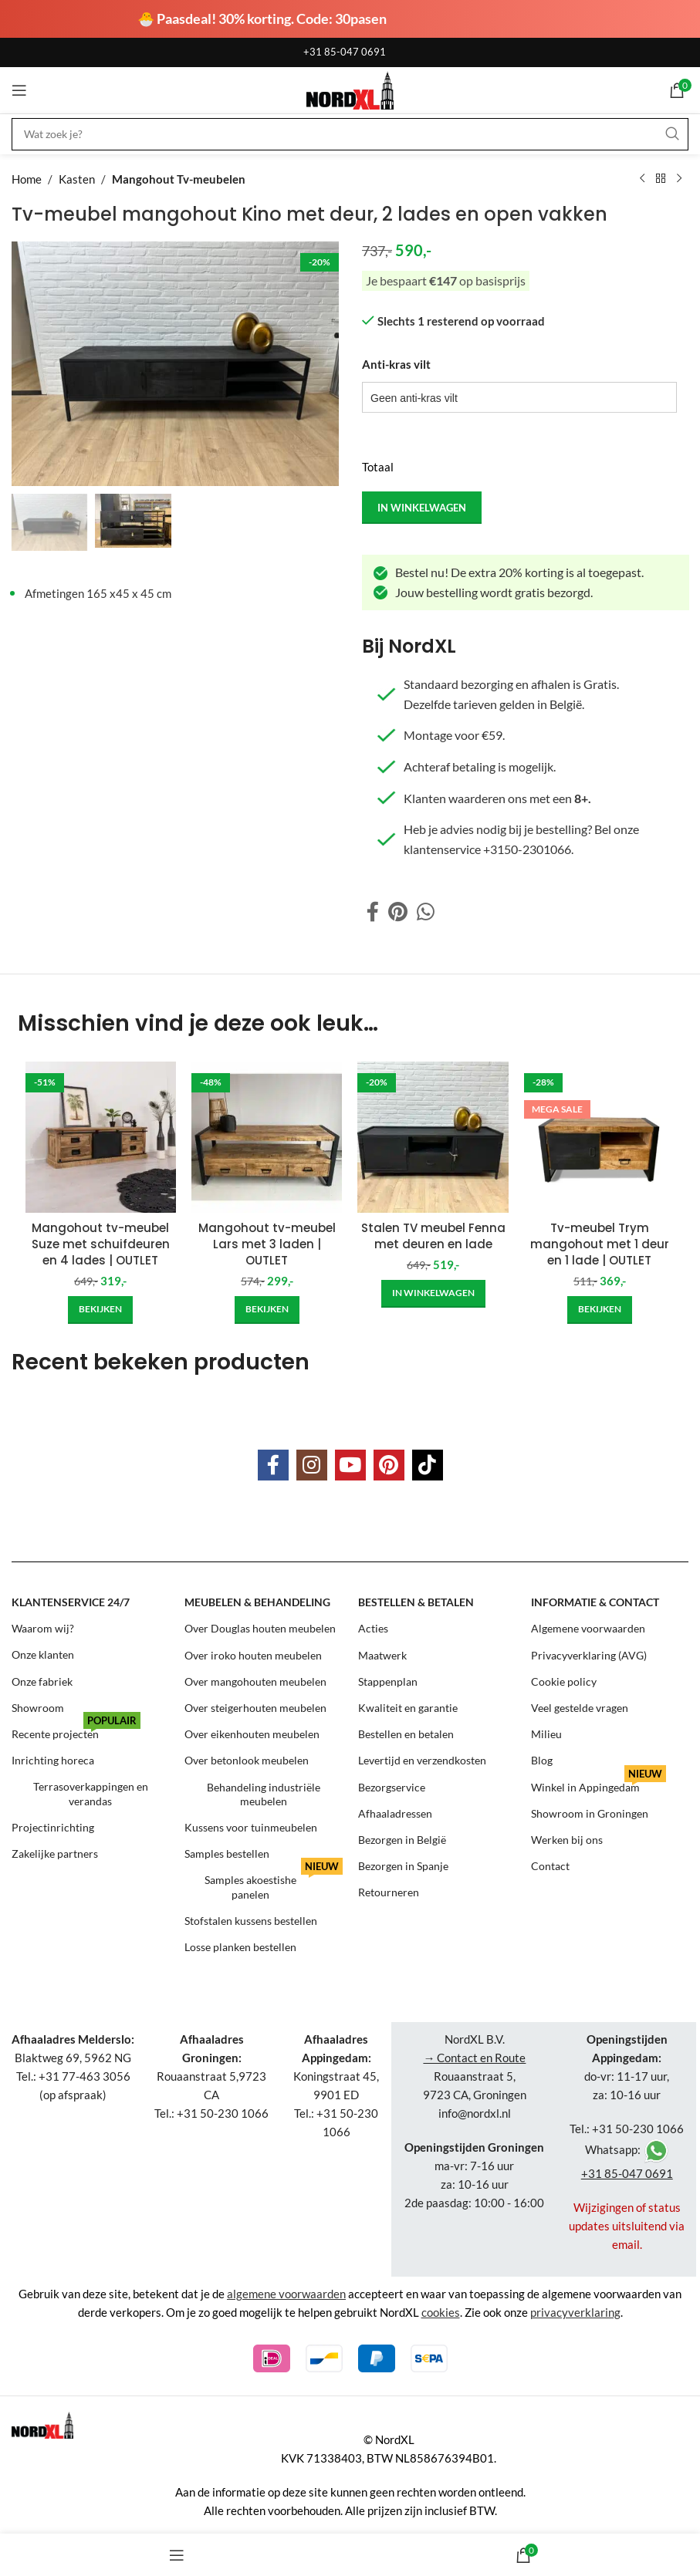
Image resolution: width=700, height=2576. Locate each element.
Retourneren (388, 1892)
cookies (440, 2312)
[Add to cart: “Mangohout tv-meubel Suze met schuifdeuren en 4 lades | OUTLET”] (100, 1310)
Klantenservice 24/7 (71, 1602)
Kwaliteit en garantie (408, 1707)
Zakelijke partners (55, 1853)
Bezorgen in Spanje (403, 1865)
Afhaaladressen (395, 1813)
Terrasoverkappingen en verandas (90, 1794)
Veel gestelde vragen (579, 1707)
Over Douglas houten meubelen (260, 1628)
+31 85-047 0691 (344, 52)
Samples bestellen (226, 1853)
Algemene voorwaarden (588, 1628)
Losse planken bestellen (240, 1946)
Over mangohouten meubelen (255, 1681)
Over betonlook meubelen (246, 1760)
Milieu (546, 1733)
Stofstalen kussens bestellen (250, 1920)
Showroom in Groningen (589, 1813)
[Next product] (679, 179)
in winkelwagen (421, 507)
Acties (373, 1628)
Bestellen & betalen (416, 1602)
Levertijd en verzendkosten (422, 1760)
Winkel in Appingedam (598, 1784)
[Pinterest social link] (398, 912)
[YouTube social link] (350, 1465)
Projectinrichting (53, 1827)
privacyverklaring (575, 2312)
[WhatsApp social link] (425, 912)
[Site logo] (350, 89)
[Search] (350, 134)
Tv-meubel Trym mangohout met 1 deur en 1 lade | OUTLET (599, 1244)
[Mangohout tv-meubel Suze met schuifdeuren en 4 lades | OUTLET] (100, 1137)
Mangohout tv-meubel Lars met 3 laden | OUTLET (267, 1244)
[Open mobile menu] (19, 90)
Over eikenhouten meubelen (252, 1733)
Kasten (77, 179)
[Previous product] (642, 179)
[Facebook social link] (373, 912)
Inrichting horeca (53, 1760)
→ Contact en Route (474, 2058)
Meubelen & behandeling (257, 1602)
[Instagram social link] (311, 1465)
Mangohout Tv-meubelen (178, 179)
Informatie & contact (595, 1602)
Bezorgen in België (402, 1839)
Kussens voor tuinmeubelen (250, 1827)
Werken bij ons (567, 1839)
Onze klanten (43, 1655)
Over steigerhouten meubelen (255, 1707)
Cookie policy (564, 1681)
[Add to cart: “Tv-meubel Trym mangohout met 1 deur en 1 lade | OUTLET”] (599, 1310)
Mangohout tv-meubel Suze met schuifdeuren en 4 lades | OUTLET (101, 1244)
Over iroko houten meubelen (253, 1655)
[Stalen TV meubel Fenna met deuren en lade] (432, 1137)
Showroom (38, 1707)
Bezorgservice (391, 1787)
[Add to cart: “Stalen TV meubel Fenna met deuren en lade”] (433, 1294)
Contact (550, 1865)
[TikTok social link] (427, 1465)
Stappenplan (388, 1681)
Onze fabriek (42, 1681)
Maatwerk (382, 1655)
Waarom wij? (43, 1628)
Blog (542, 1760)
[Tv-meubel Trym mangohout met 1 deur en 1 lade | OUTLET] (599, 1137)
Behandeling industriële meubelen (263, 1794)
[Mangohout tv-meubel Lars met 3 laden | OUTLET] (266, 1137)
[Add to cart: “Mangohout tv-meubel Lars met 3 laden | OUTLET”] (267, 1310)
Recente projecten (76, 1730)
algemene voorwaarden (286, 2294)
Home (27, 179)
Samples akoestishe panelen (274, 1883)
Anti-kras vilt (396, 364)
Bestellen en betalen (406, 1733)
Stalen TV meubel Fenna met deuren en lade (433, 1236)
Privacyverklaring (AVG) (589, 1655)
